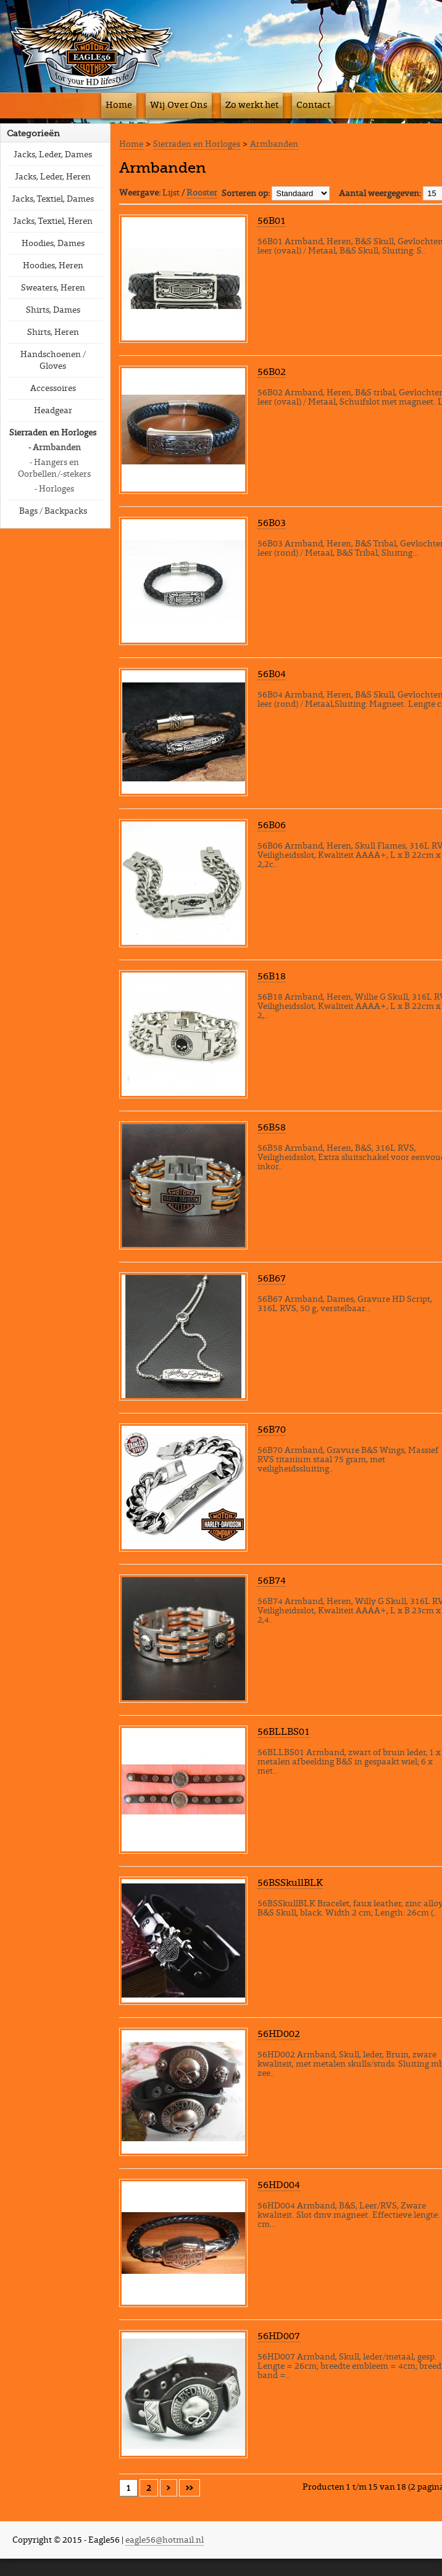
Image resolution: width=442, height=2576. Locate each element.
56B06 (271, 824)
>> (189, 2488)
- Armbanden (54, 447)
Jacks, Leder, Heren (53, 176)
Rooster (201, 192)
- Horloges (54, 488)
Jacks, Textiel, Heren (53, 220)
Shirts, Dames (53, 309)
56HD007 (278, 2335)
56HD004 (278, 2184)
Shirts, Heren (53, 331)
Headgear (53, 410)
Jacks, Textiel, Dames (53, 198)
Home (119, 104)
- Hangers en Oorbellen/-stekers (54, 467)
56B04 (271, 673)
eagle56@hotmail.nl (164, 2539)
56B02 (271, 371)
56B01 (271, 220)
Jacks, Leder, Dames (53, 154)
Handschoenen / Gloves (53, 359)
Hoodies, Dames (53, 243)
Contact (313, 104)
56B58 (271, 1127)
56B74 (271, 1580)
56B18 (271, 975)
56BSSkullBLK (290, 1882)
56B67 (271, 1278)
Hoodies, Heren (53, 265)
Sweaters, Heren (53, 287)
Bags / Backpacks (53, 510)
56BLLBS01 (283, 1731)
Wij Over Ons (178, 104)
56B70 (271, 1429)
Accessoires (53, 387)
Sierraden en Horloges (52, 432)
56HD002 (278, 2033)
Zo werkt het (251, 104)
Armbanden (274, 143)
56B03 (271, 522)
